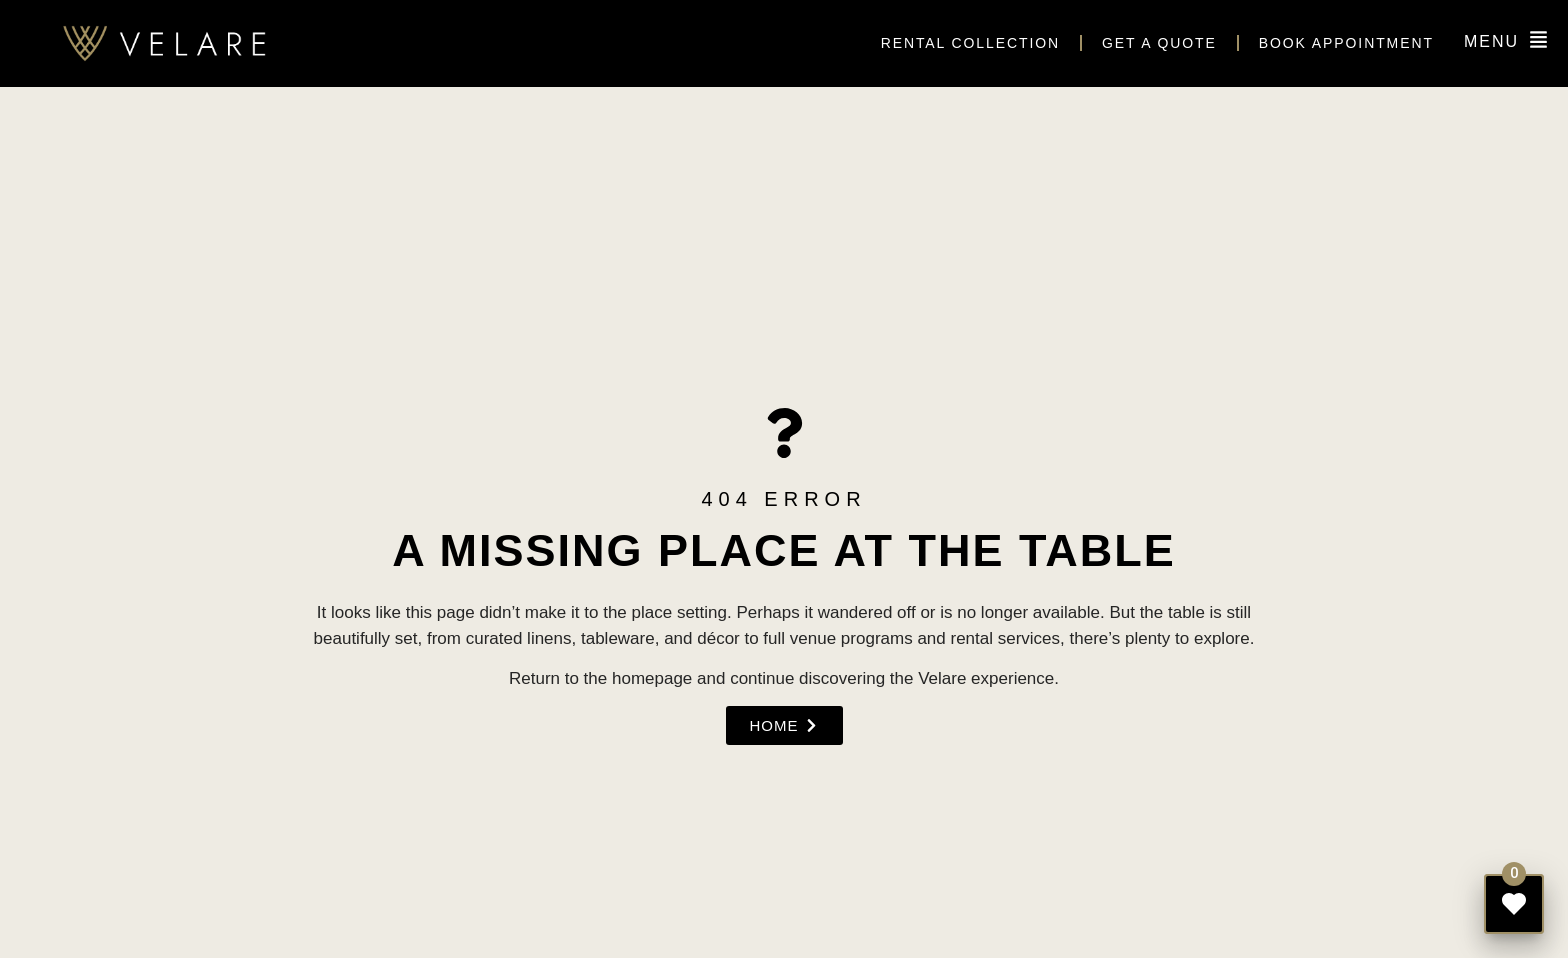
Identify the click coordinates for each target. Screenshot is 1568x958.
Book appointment (1346, 43)
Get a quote (1159, 43)
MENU (1491, 41)
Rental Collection (970, 43)
